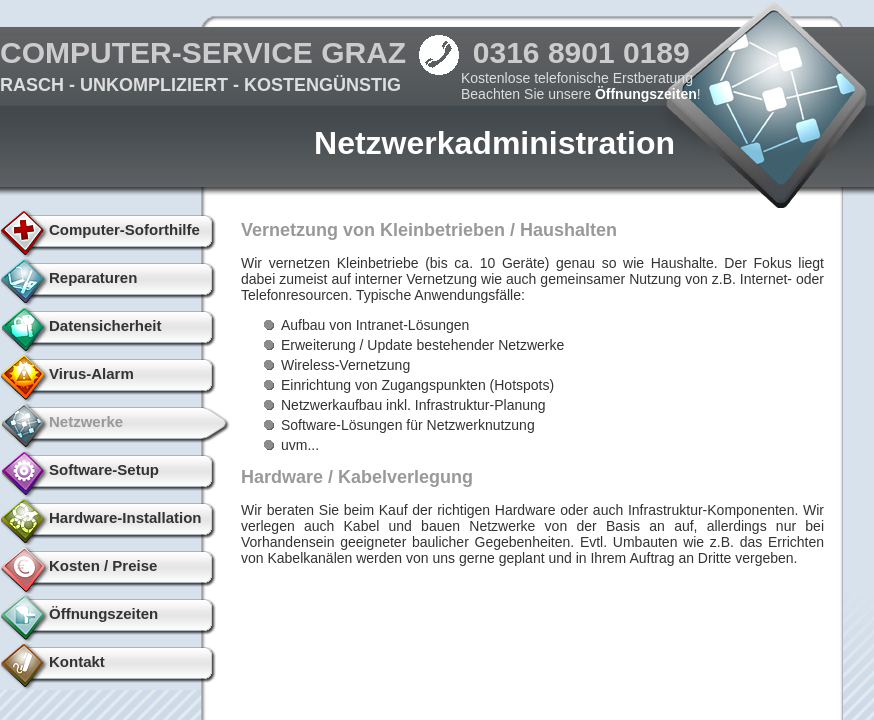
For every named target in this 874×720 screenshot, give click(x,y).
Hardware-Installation (125, 517)
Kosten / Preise (103, 565)
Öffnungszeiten (646, 94)
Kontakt (77, 661)
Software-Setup (104, 469)
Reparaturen (93, 277)
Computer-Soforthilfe (124, 229)
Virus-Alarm (91, 373)
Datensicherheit (105, 325)
